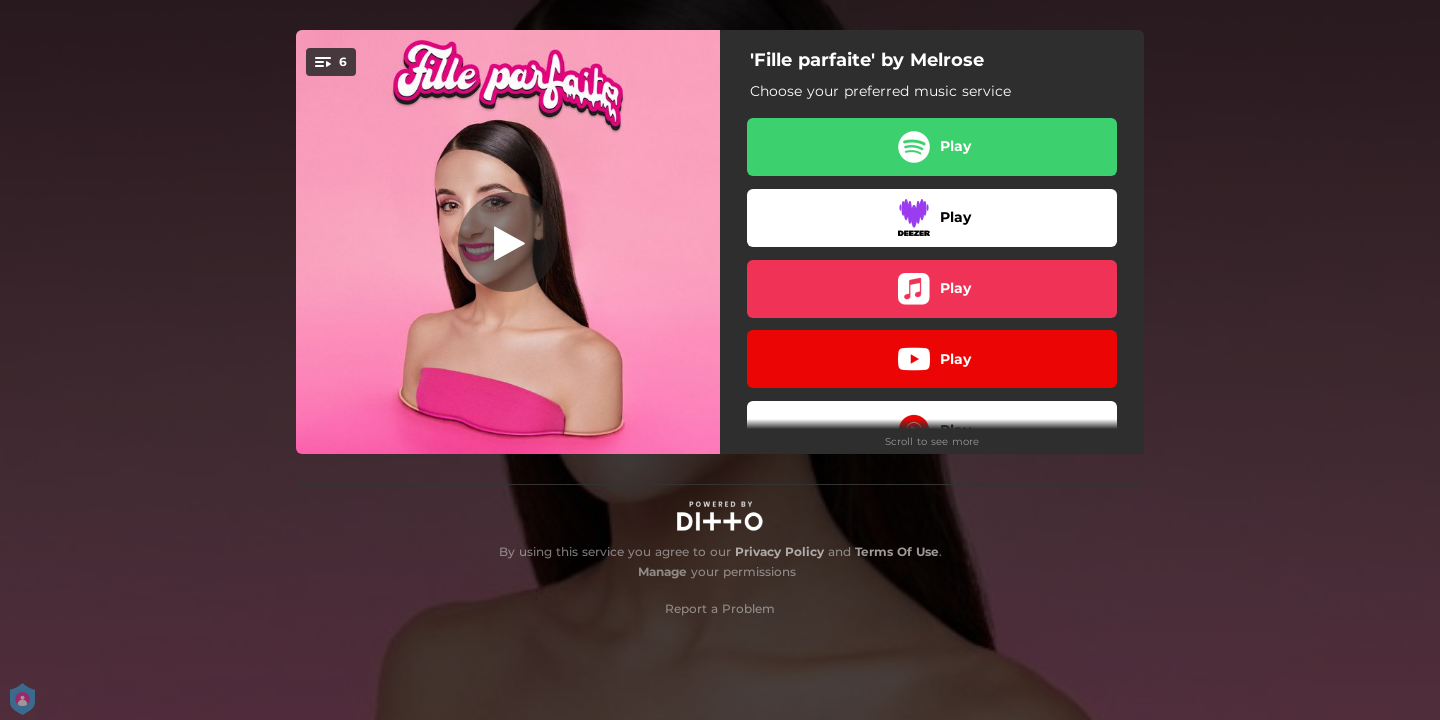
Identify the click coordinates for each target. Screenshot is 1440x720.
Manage (662, 571)
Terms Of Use (897, 551)
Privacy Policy (779, 551)
